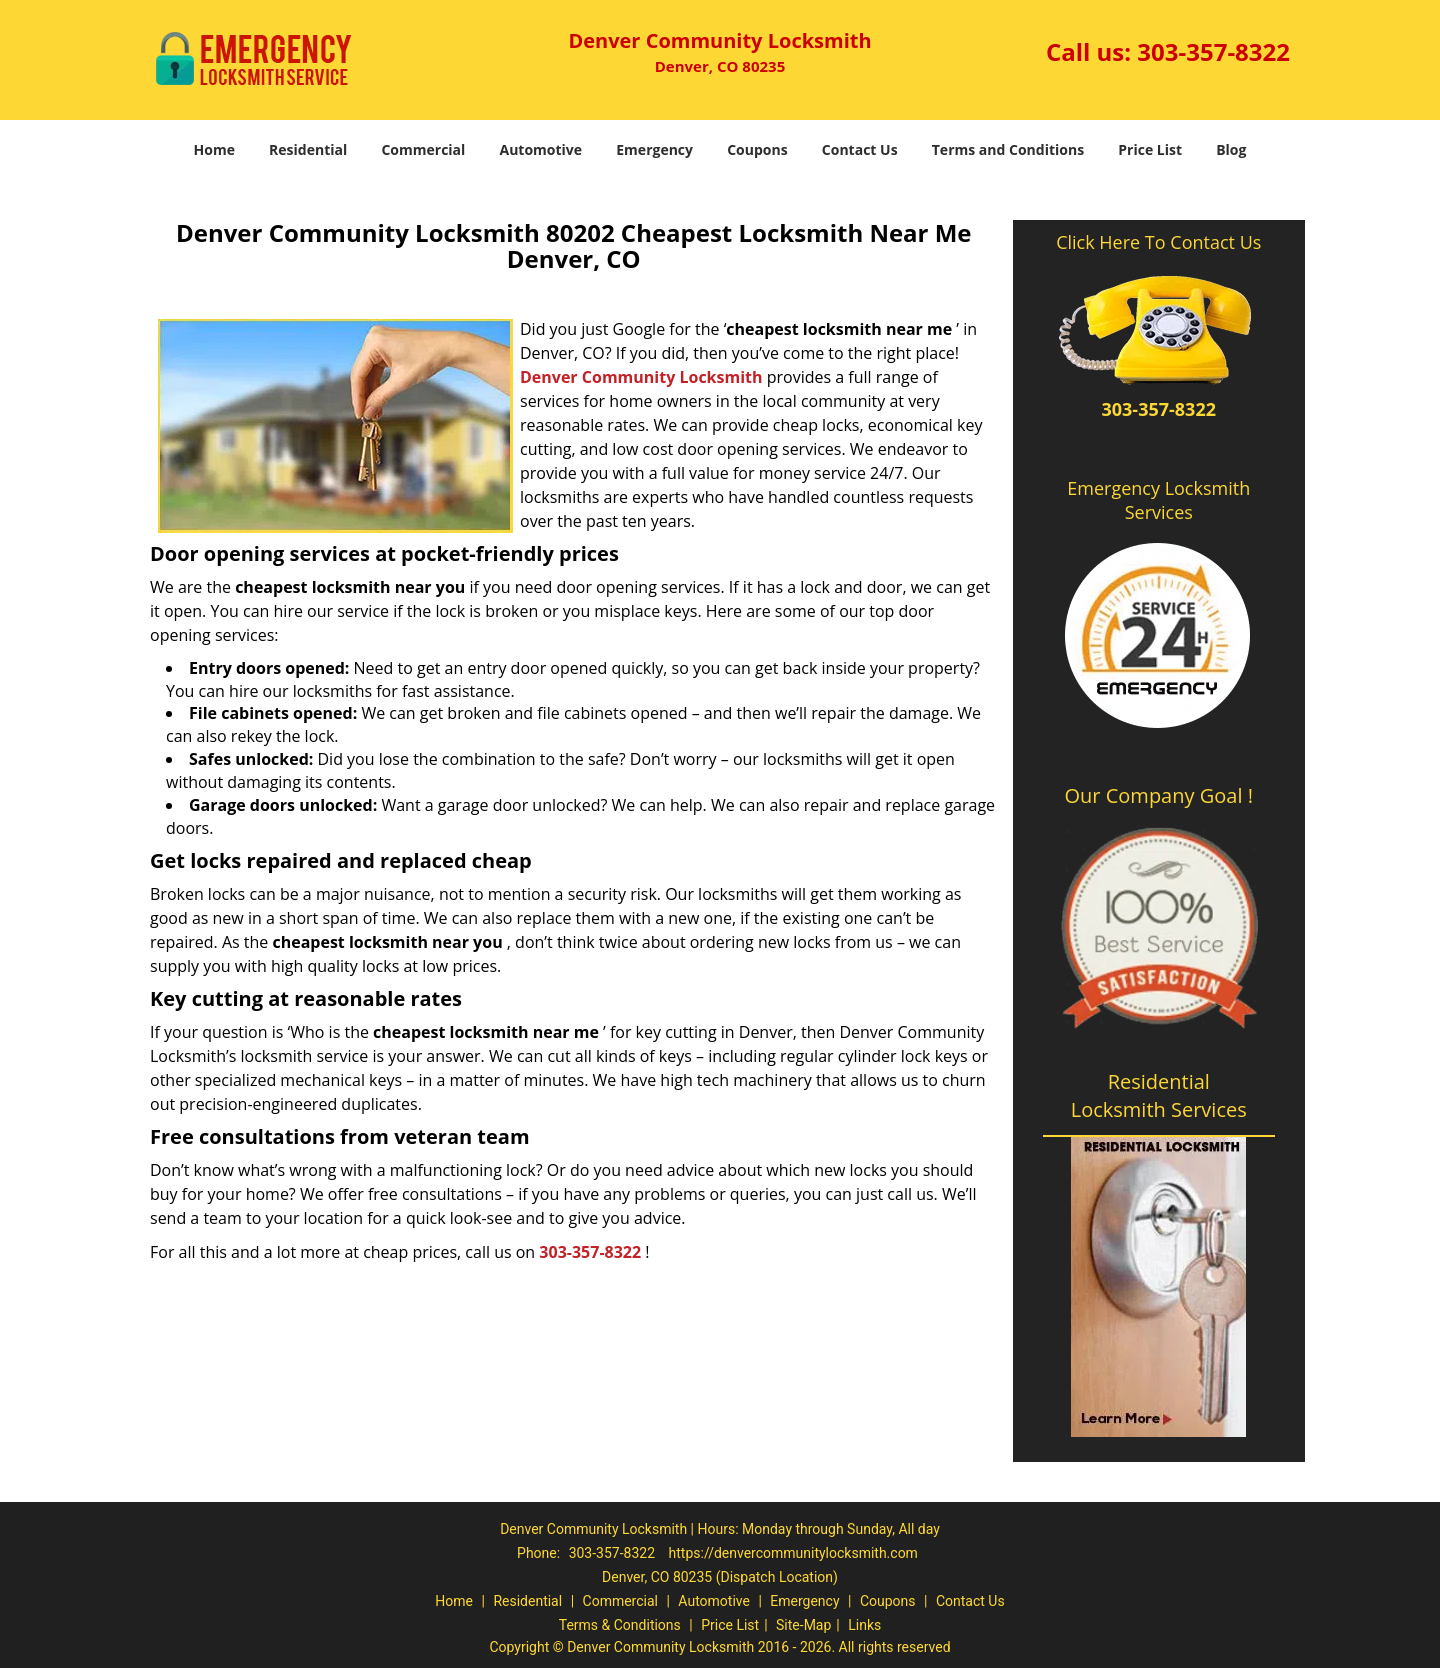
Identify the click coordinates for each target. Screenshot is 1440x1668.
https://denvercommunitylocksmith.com (793, 1553)
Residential (308, 149)
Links (864, 1625)
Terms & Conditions (620, 1625)
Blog (1231, 149)
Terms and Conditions (1008, 149)
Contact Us (860, 149)
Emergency (654, 149)
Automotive (541, 149)
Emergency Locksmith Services (1158, 500)
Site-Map (803, 1625)
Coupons (757, 149)
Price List (1150, 149)
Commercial (423, 149)
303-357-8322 (1213, 51)
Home (214, 149)
